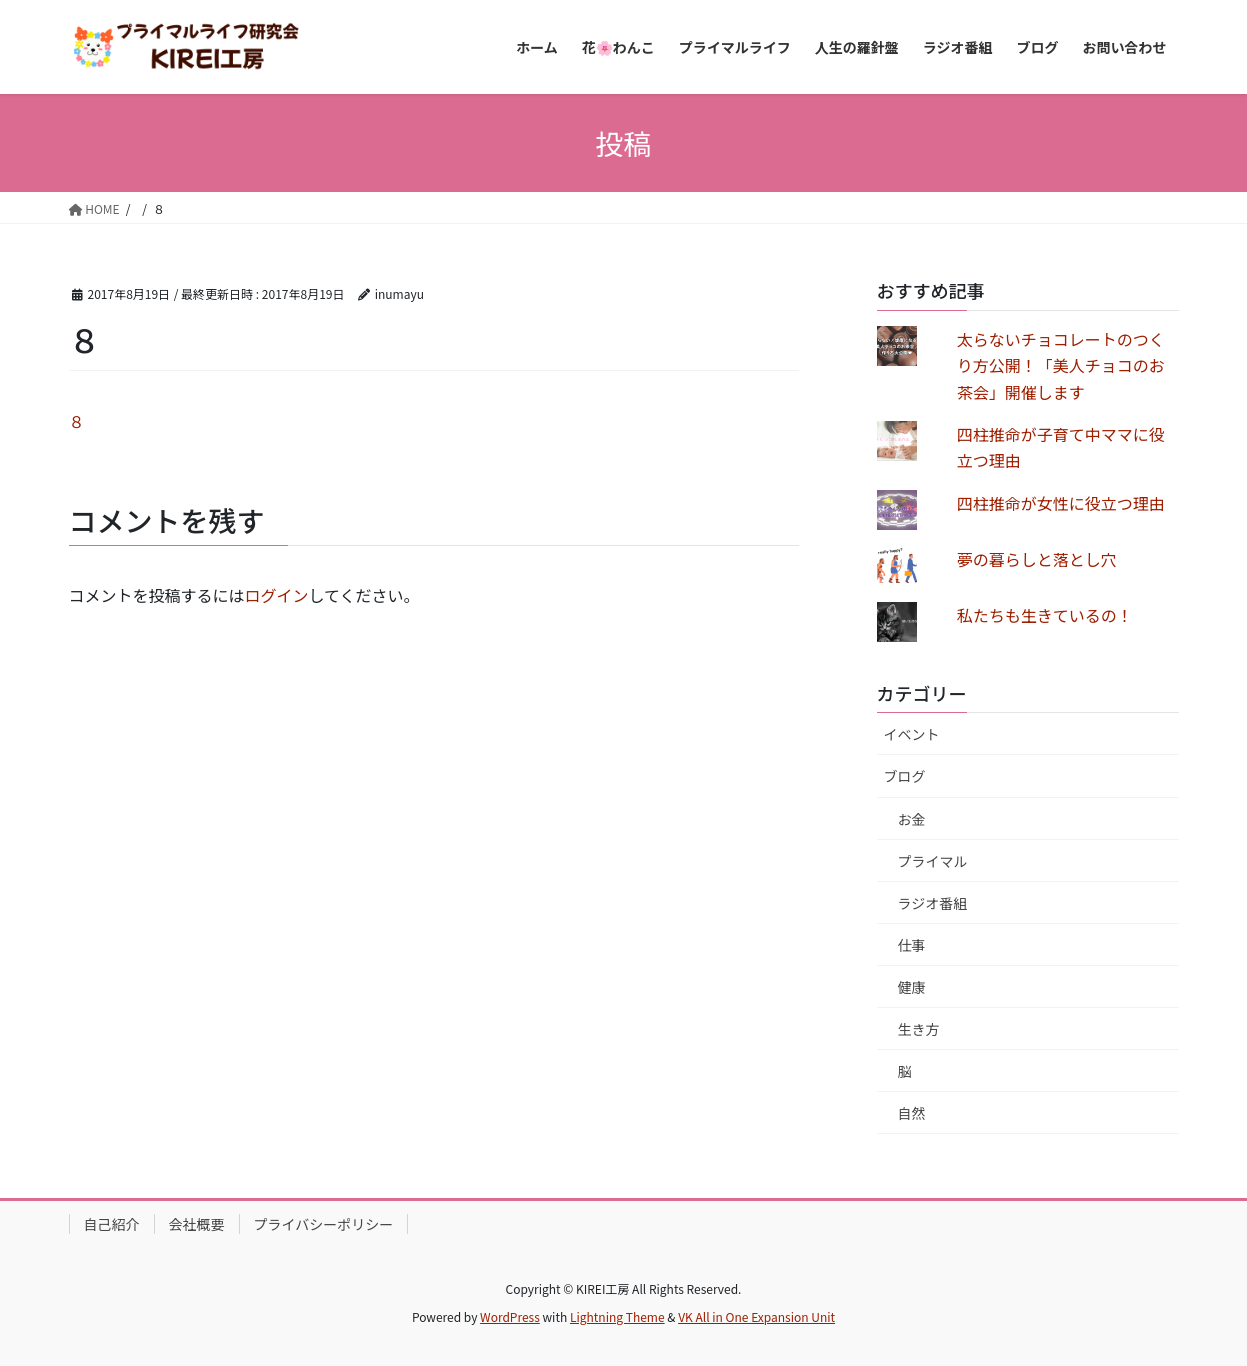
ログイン (277, 595)
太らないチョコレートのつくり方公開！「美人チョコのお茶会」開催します (1061, 365)
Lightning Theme (617, 1316)
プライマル (933, 861)
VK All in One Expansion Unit (756, 1316)
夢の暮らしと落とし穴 (1037, 559)
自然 (912, 1113)
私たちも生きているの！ (1045, 615)
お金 (912, 819)
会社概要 (197, 1224)
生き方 (919, 1029)
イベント (912, 734)
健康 (912, 987)
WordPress (510, 1316)
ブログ (905, 776)
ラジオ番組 (933, 903)
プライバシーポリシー (324, 1224)
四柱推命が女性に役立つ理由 (1061, 503)
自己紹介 (112, 1224)
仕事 (912, 945)
